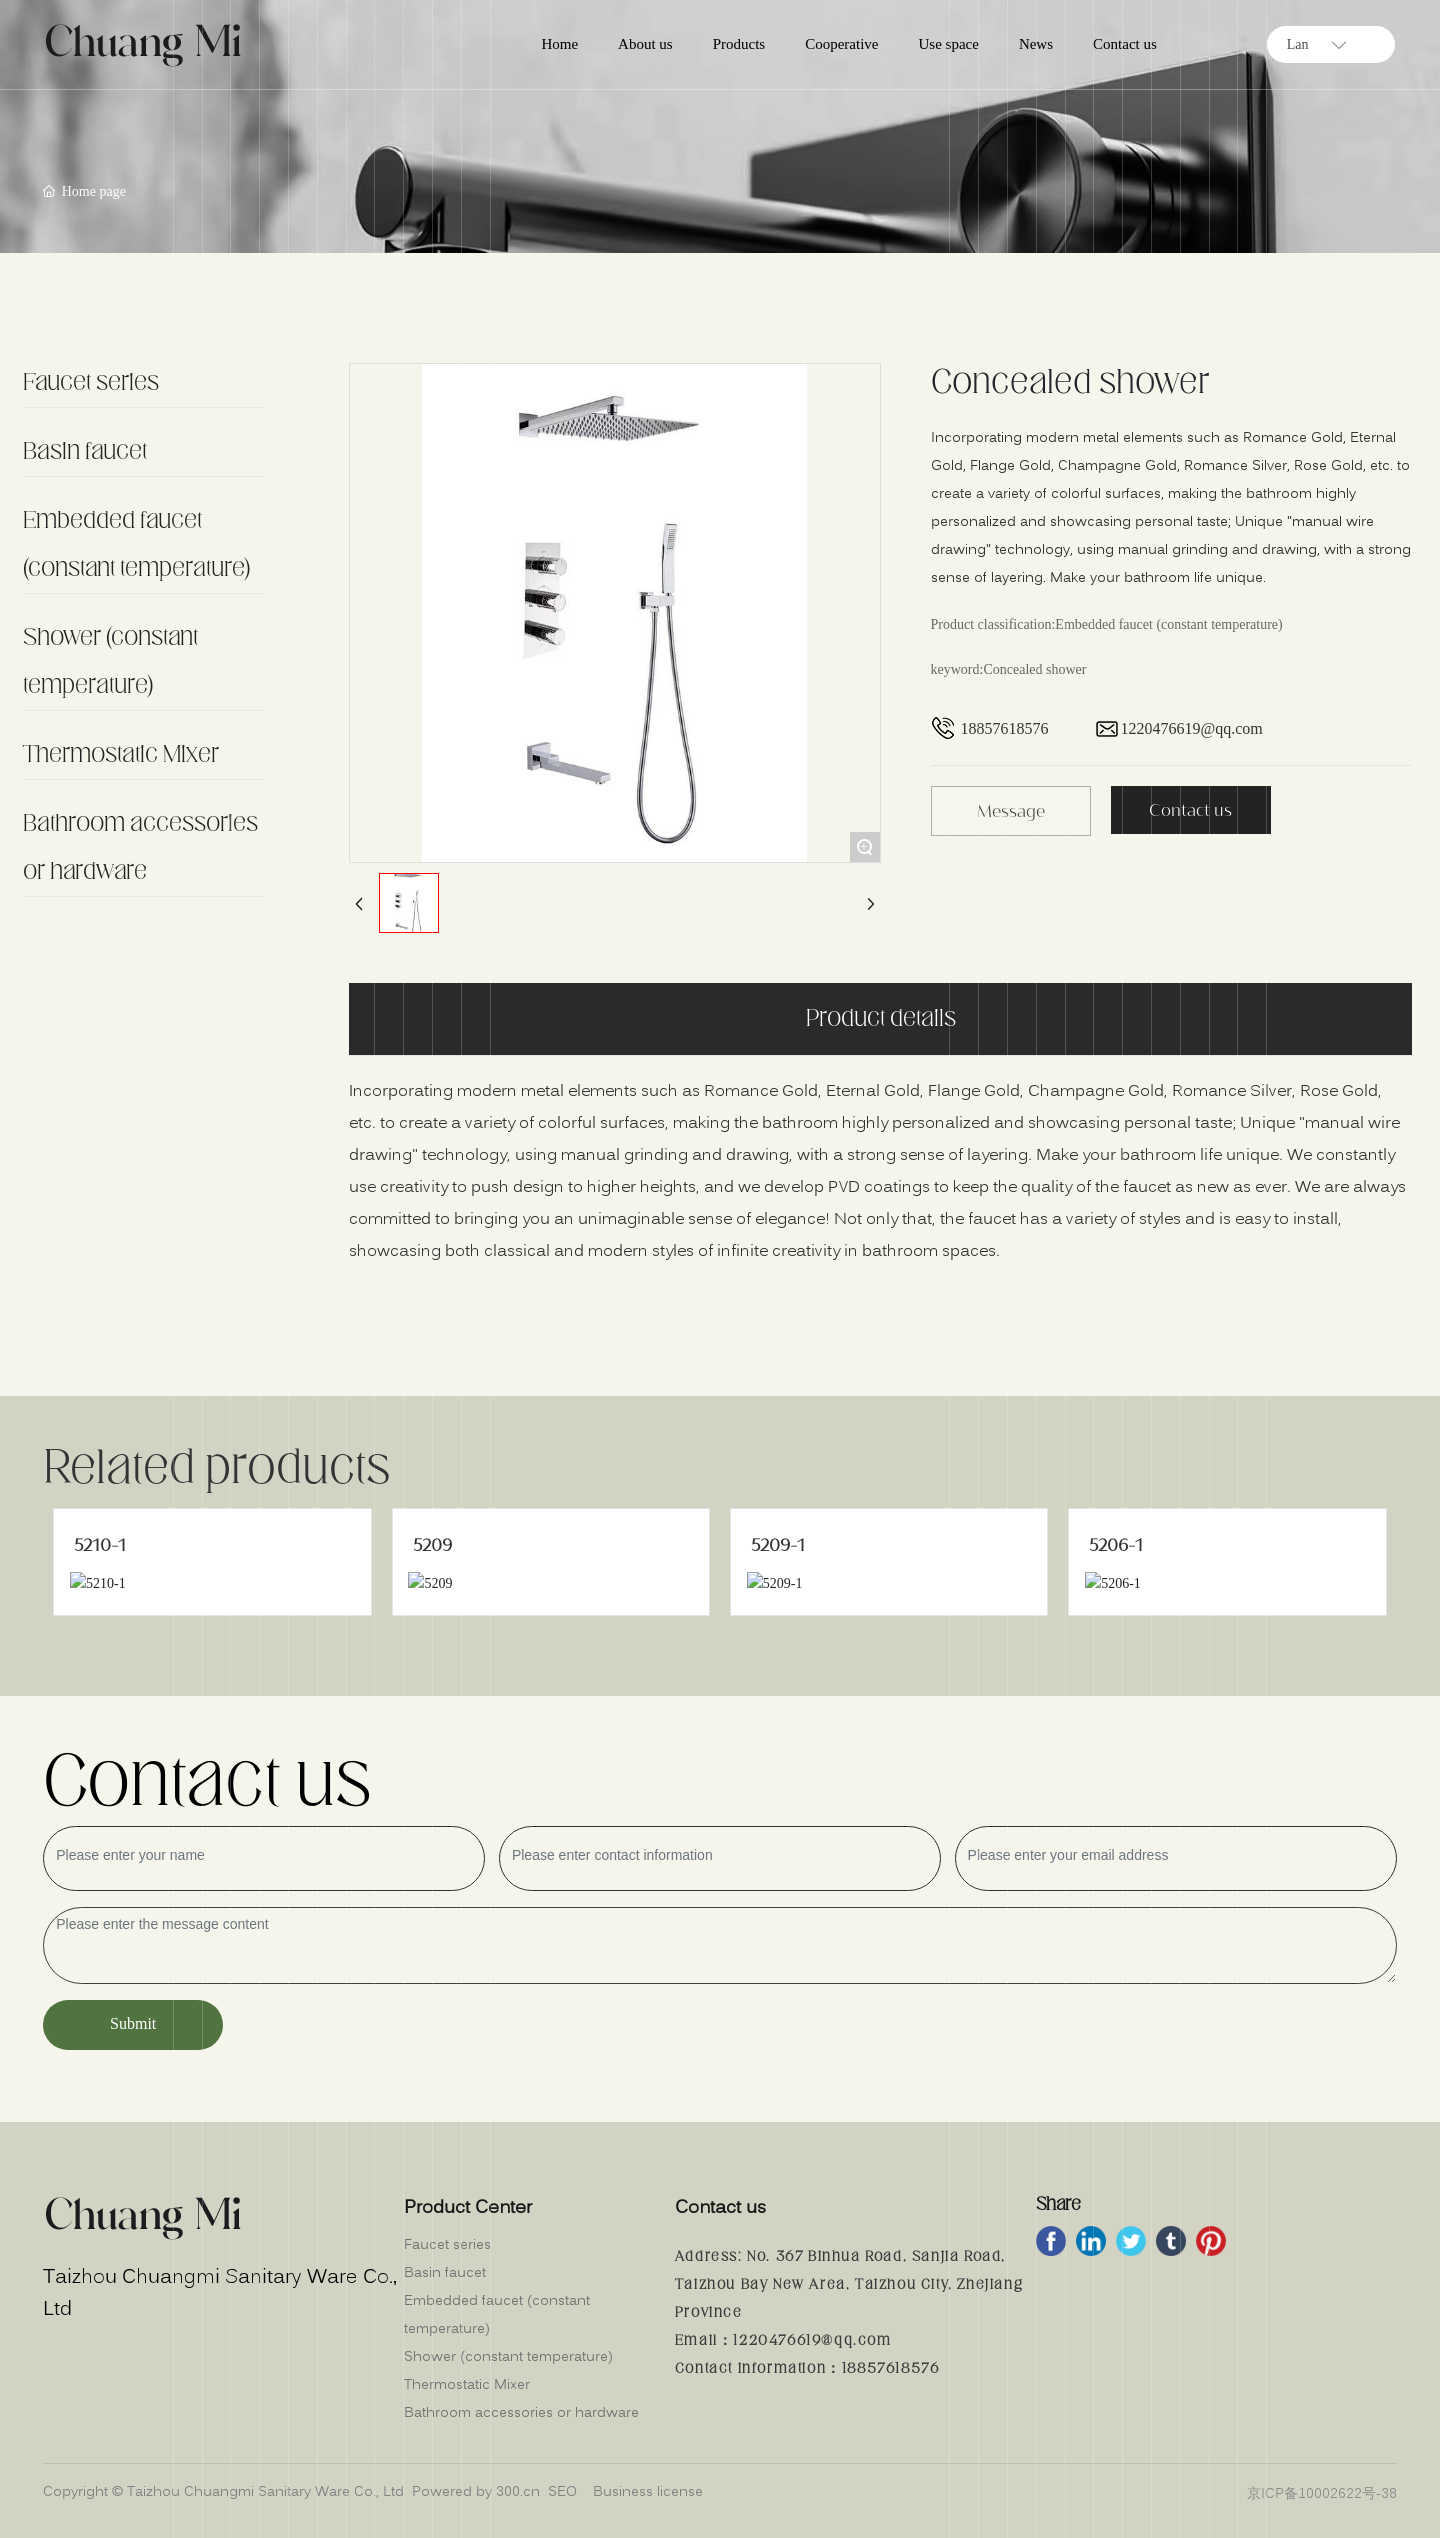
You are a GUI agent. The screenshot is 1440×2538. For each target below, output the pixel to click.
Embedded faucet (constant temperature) (136, 545)
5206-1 (1116, 1545)
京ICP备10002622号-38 (1322, 2494)
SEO (562, 2492)
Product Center (468, 2208)
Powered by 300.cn (476, 2492)
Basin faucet (85, 452)
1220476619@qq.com (1192, 728)
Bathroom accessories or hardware (140, 848)
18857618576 (1005, 728)
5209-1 (778, 1545)
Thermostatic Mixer (121, 755)
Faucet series (91, 383)
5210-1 (100, 1545)
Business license (648, 2492)
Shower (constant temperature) (110, 662)
